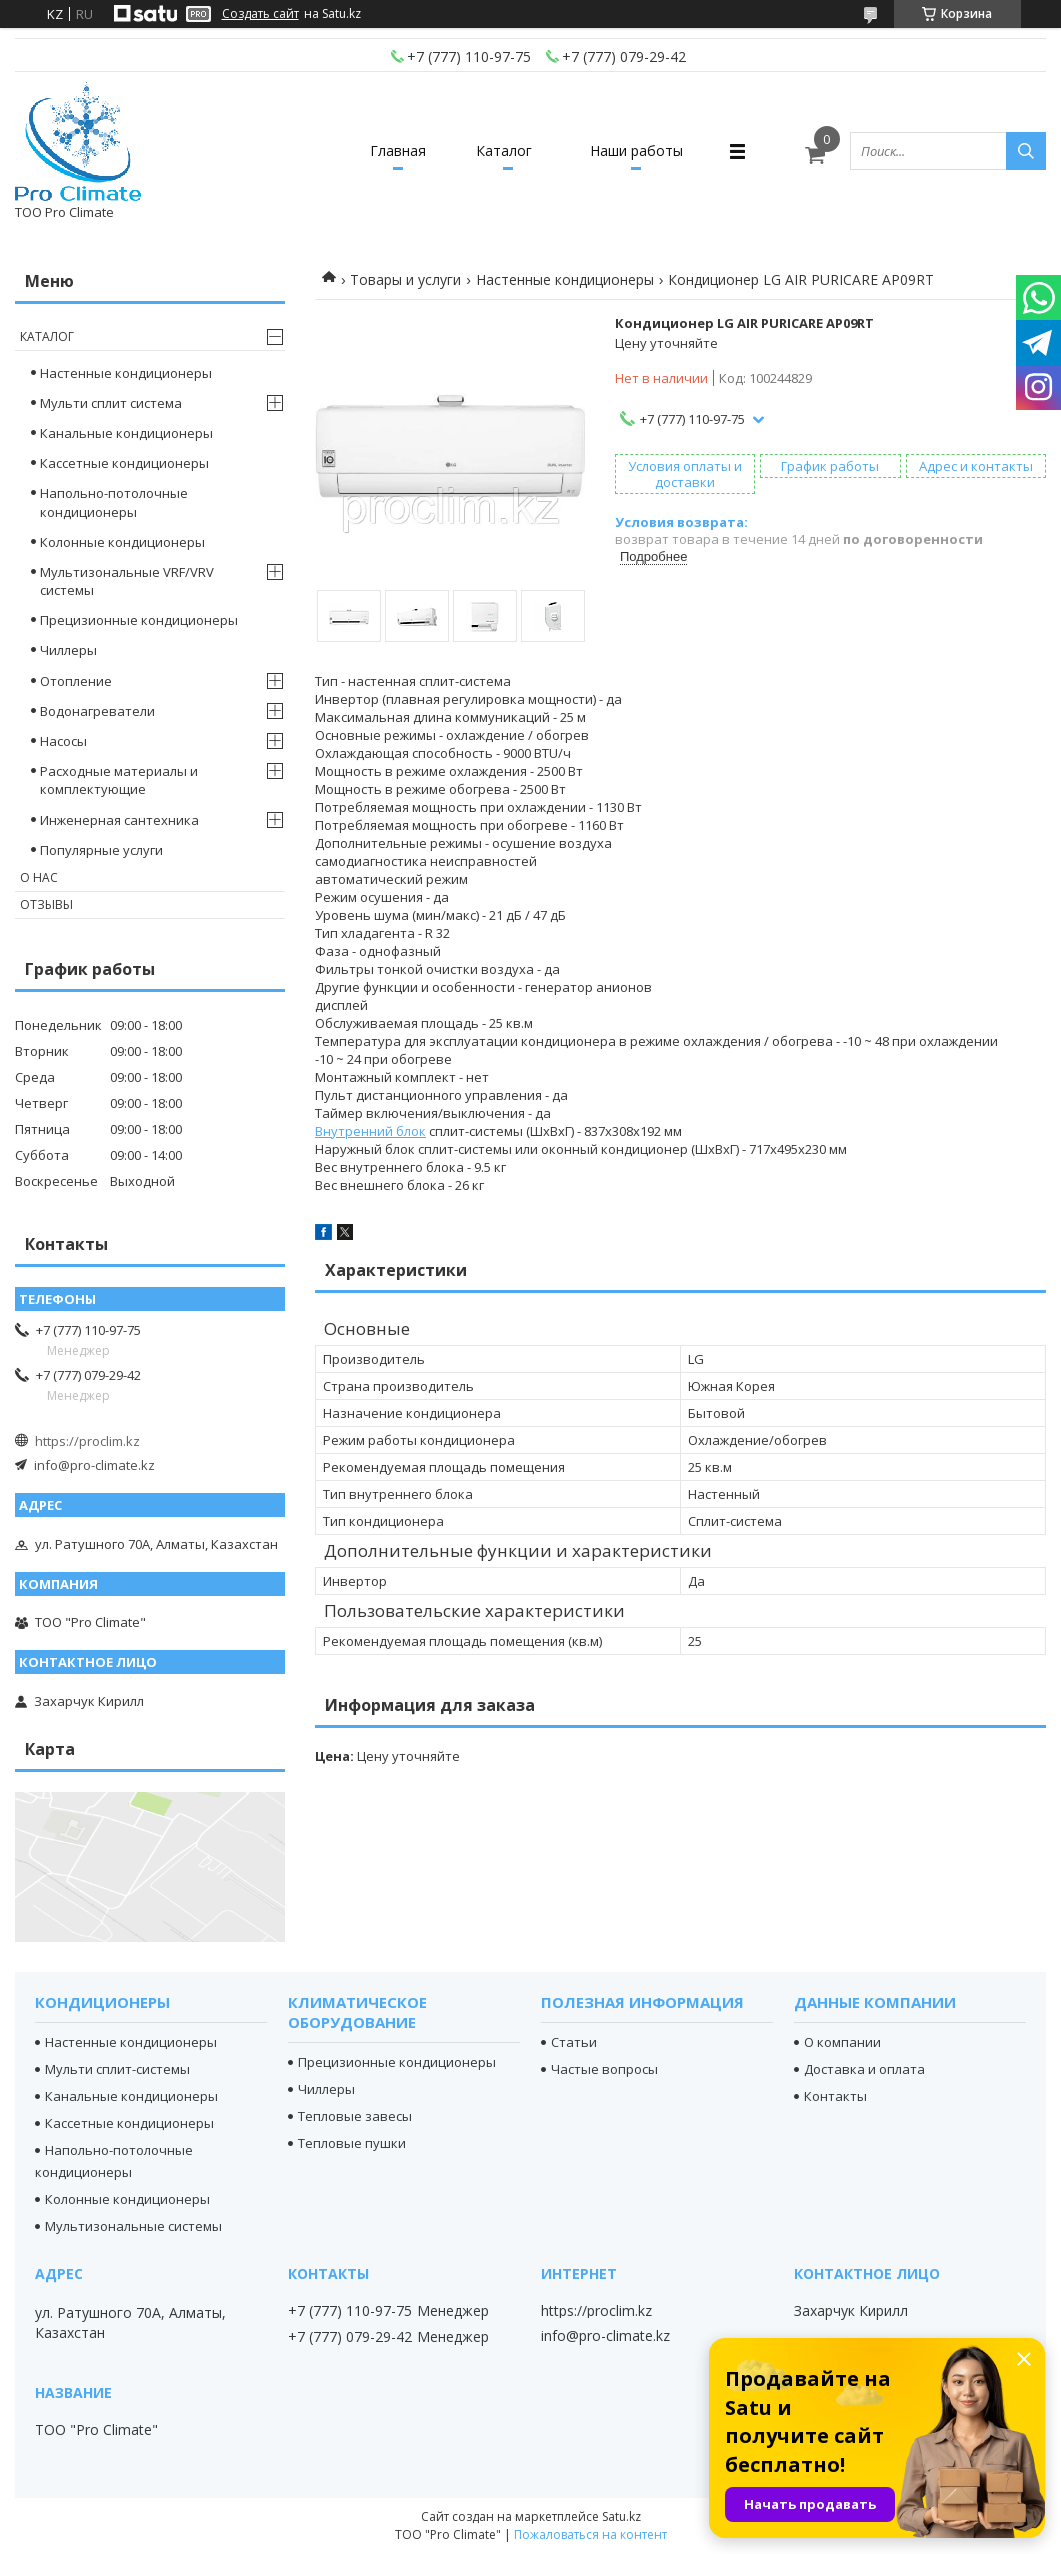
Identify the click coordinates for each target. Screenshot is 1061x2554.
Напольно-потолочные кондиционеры (114, 502)
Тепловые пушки (352, 2143)
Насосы (63, 741)
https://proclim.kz (87, 1441)
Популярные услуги (101, 850)
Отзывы (46, 904)
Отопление (76, 681)
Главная (398, 150)
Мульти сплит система (111, 403)
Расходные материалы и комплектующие (119, 780)
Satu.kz (621, 2516)
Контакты (835, 2096)
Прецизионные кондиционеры (139, 620)
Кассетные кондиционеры (124, 463)
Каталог (504, 150)
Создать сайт (260, 14)
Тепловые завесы (355, 2116)
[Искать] (1026, 151)
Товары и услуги (405, 279)
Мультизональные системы (133, 2226)
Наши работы (636, 150)
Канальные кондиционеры (126, 433)
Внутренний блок (370, 1131)
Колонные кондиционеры (122, 542)
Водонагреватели (97, 711)
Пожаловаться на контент (590, 2534)
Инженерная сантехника (119, 820)
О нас (39, 877)
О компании (842, 2042)
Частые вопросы (604, 2069)
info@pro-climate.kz (94, 1465)
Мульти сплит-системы (117, 2069)
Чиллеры (68, 650)
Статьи (574, 2042)
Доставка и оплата (864, 2069)
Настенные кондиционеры (565, 279)
